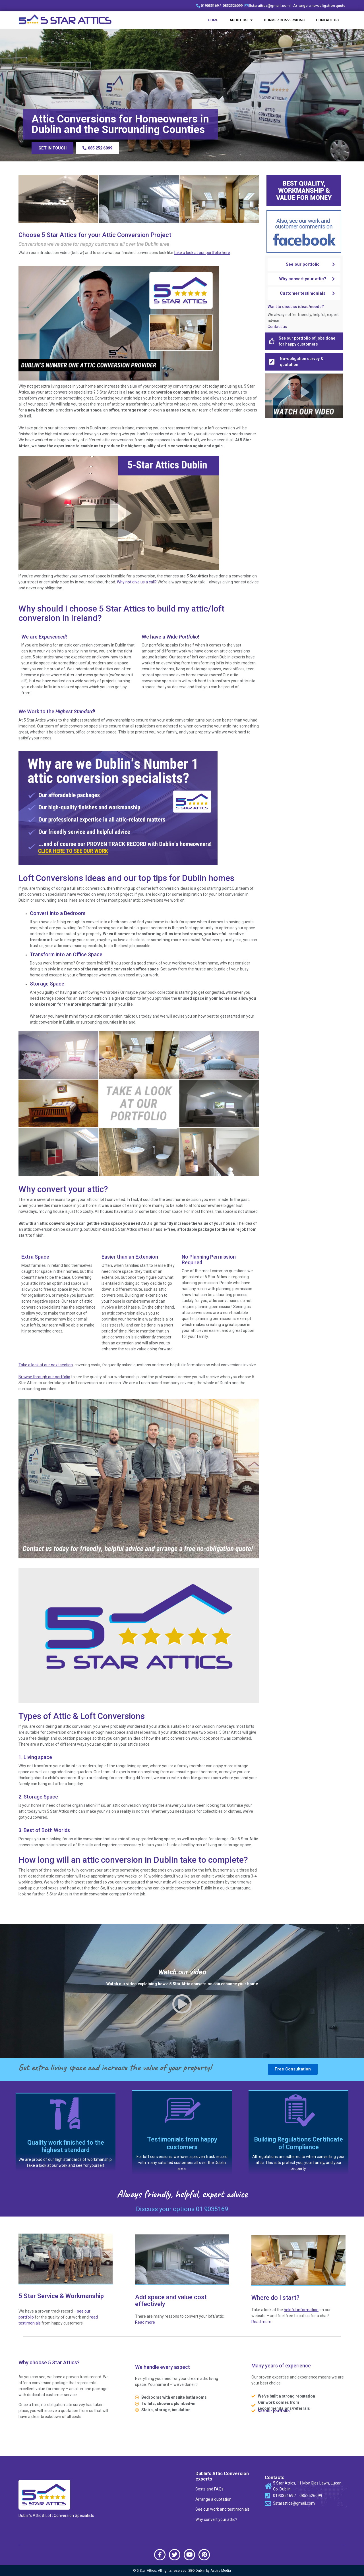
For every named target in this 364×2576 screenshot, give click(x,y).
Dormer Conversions (284, 20)
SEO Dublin (196, 2571)
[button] (52, 148)
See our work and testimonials (222, 2509)
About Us (241, 20)
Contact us (327, 20)
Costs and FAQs (209, 2489)
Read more (145, 2322)
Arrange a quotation (213, 2499)
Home (213, 20)
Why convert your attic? (216, 2519)
